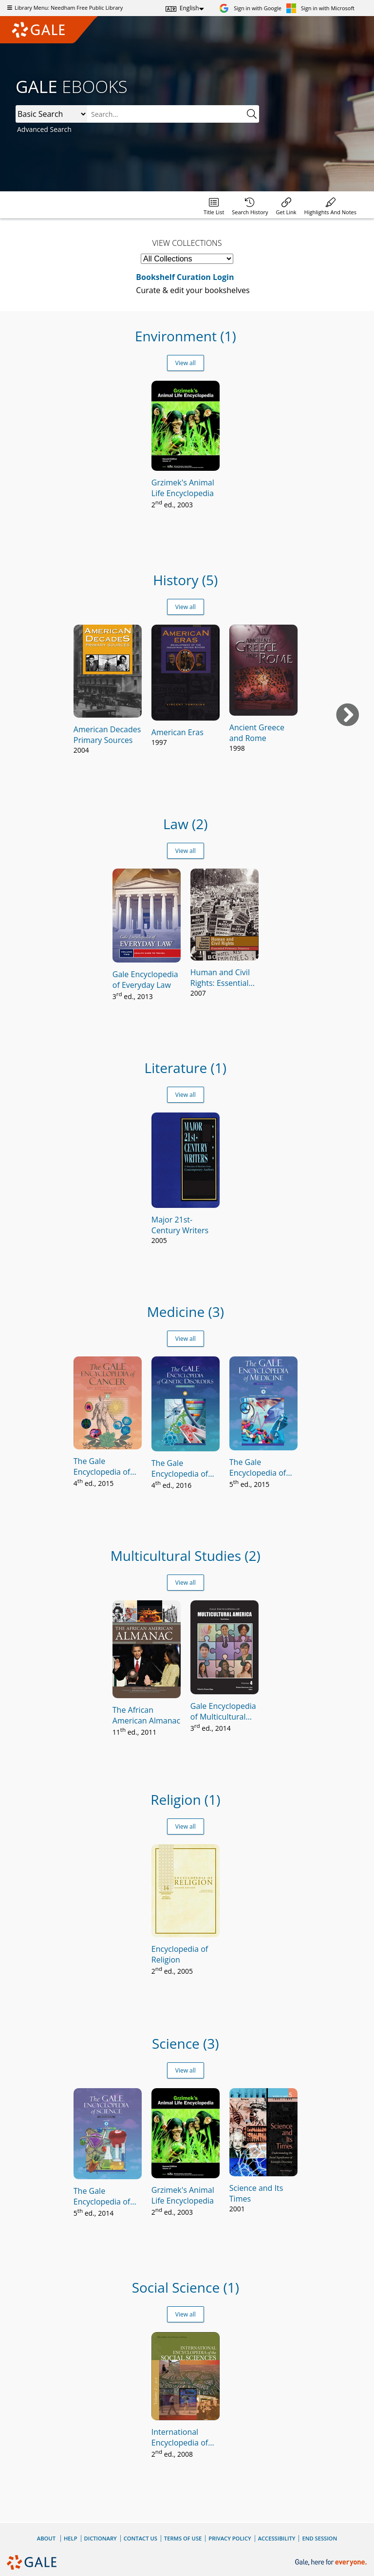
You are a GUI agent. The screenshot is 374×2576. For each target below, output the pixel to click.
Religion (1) (185, 1799)
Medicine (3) (185, 1311)
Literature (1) (186, 1067)
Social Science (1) (185, 2287)
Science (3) (185, 2043)
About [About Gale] (46, 2538)
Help (70, 2538)
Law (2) (185, 824)
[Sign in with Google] (250, 8)
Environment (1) (185, 336)
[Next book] (347, 714)
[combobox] (173, 114)
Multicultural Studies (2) (186, 1555)
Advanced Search (44, 129)
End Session (319, 2538)
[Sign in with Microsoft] (320, 8)
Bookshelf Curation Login (185, 277)
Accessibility (277, 2538)
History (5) (185, 580)
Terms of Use (183, 2538)
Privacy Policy (229, 2538)
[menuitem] (214, 204)
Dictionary (100, 2538)
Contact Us (140, 2538)
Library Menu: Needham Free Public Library (64, 7)
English (189, 8)
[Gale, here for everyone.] (332, 2563)
